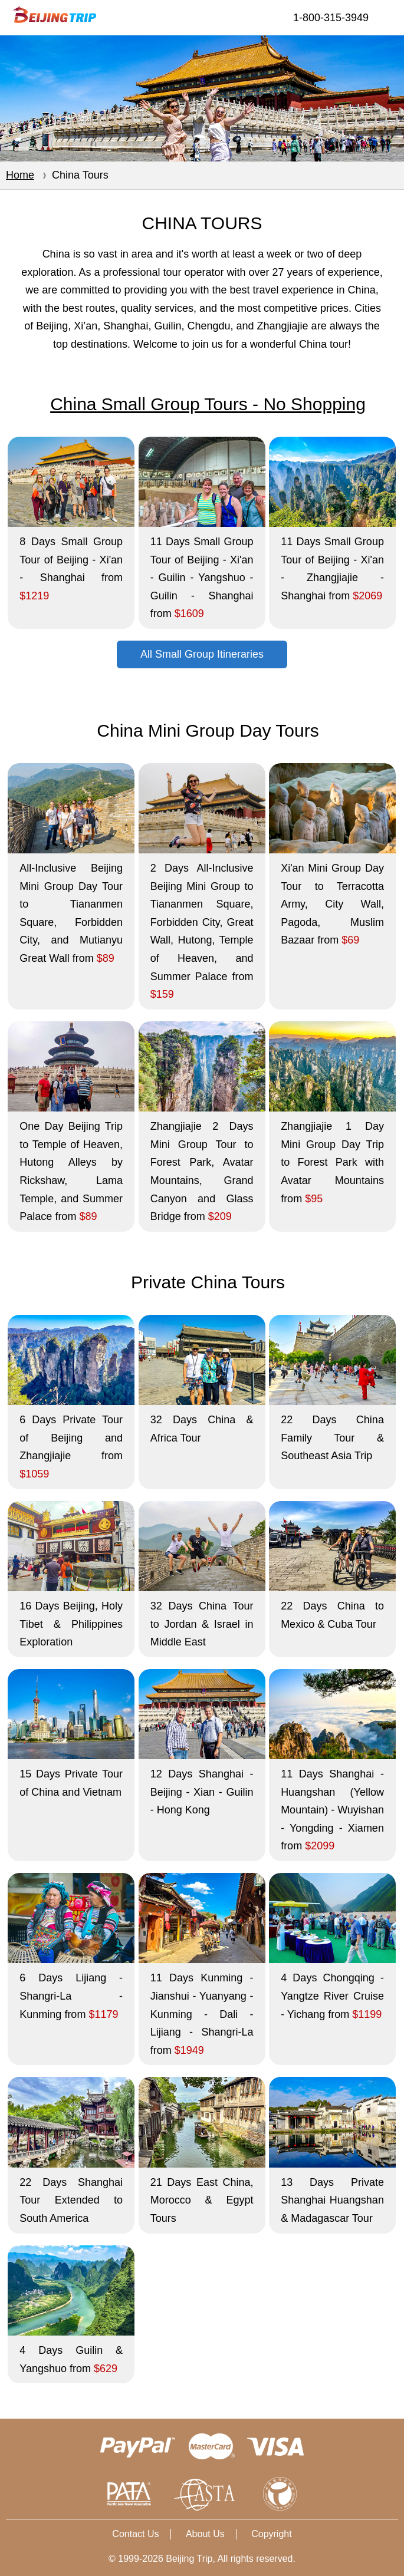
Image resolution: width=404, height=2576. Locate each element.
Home (20, 175)
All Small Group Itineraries (202, 654)
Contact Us (135, 2534)
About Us (205, 2534)
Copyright (271, 2534)
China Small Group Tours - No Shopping (208, 404)
